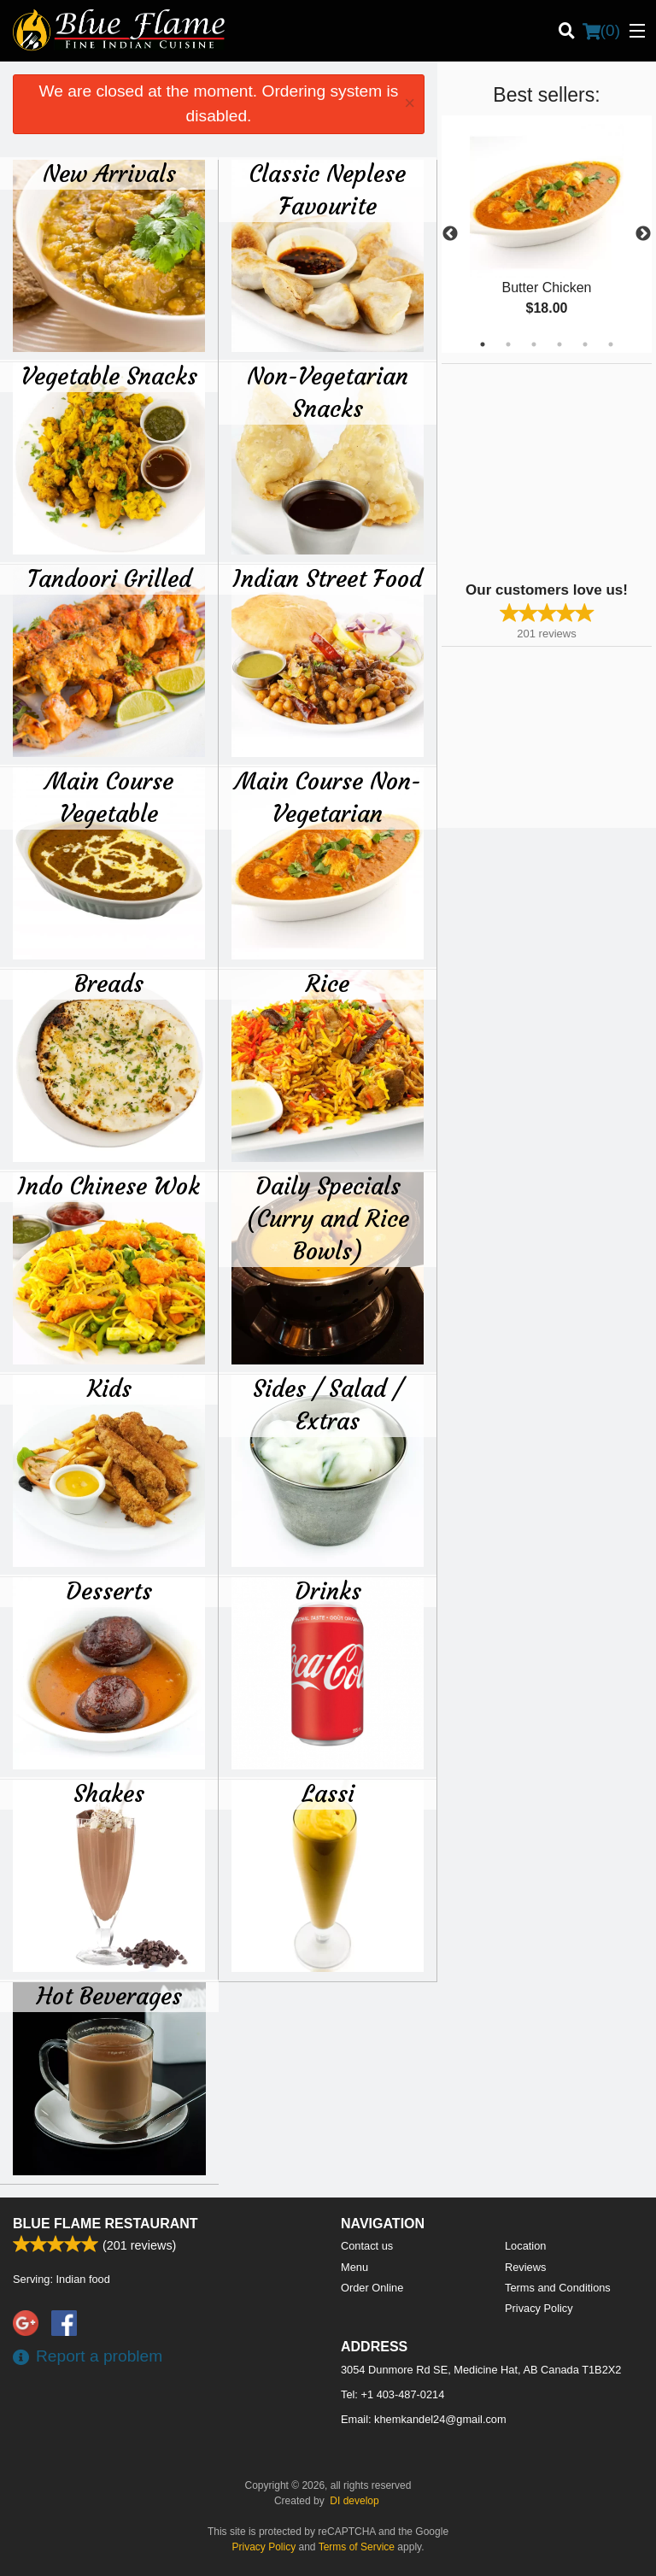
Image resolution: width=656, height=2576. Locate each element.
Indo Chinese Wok (109, 1185)
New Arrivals (109, 173)
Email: (424, 2419)
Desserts (109, 1590)
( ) (601, 31)
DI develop (354, 2501)
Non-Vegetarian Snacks (327, 392)
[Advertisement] (548, 471)
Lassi (328, 1793)
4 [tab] (559, 344)
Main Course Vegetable (109, 797)
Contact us (367, 2245)
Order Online (372, 2287)
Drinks (328, 1590)
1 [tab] (482, 344)
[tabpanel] (546, 234)
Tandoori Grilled (109, 578)
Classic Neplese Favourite (327, 189)
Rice (327, 983)
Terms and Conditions (558, 2287)
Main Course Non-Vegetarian (328, 797)
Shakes (108, 1793)
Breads (109, 983)
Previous (450, 234)
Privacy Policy (539, 2308)
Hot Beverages (109, 1995)
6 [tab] (610, 344)
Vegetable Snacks (109, 375)
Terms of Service (357, 2547)
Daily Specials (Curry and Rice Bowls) (327, 1218)
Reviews (525, 2267)
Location (525, 2245)
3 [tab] (533, 344)
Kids (109, 1388)
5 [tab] (585, 344)
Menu (354, 2267)
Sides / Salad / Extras (327, 1404)
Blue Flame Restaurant (105, 2223)
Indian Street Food (327, 578)
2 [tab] (508, 344)
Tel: (392, 2394)
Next (643, 234)
